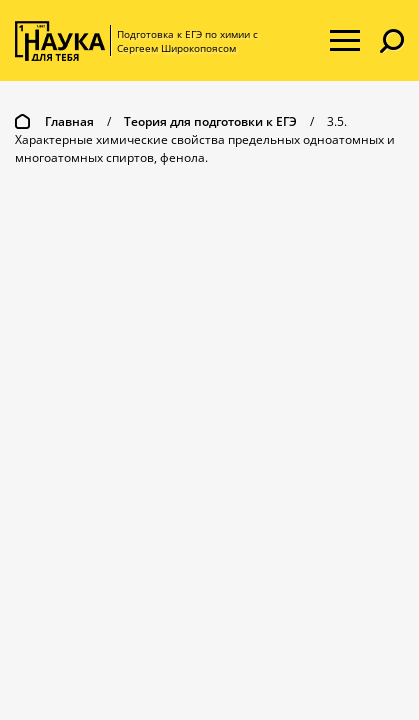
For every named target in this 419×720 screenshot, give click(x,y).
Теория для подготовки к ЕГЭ (210, 121)
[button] (392, 41)
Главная (69, 121)
